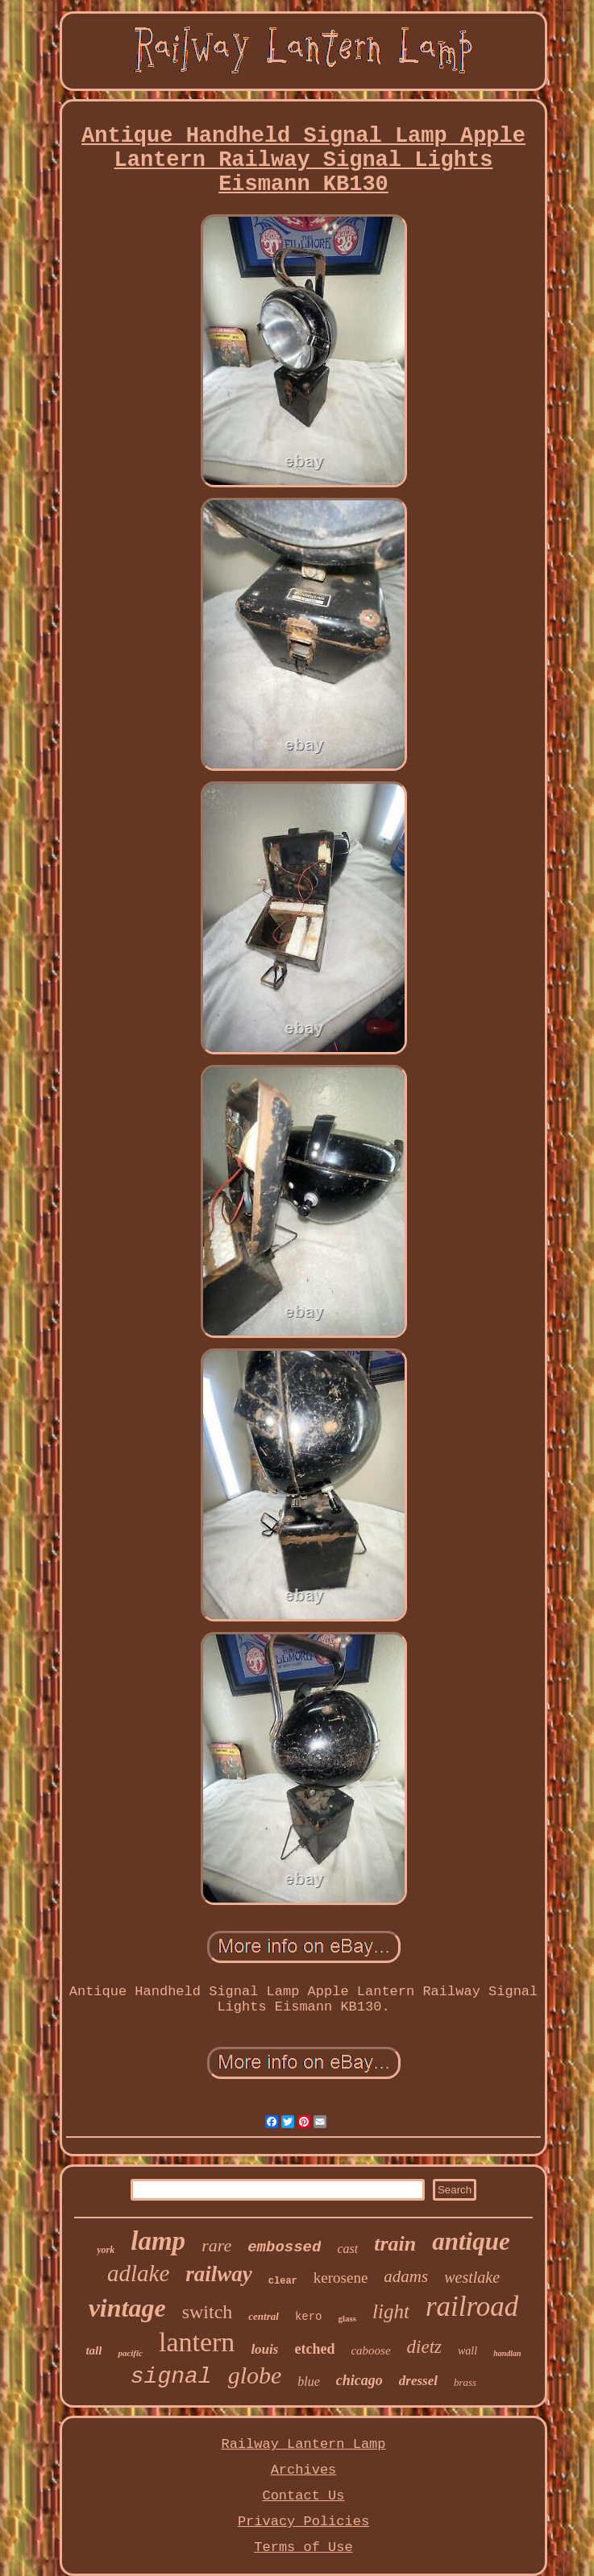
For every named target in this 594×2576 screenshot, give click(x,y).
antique (470, 2241)
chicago (359, 2380)
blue (308, 2381)
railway (218, 2274)
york (105, 2249)
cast (347, 2248)
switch (207, 2311)
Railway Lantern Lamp (303, 2444)
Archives (304, 2470)
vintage (127, 2307)
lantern (197, 2342)
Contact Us (303, 2496)
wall (467, 2351)
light (390, 2311)
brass (465, 2382)
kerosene (341, 2277)
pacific (130, 2353)
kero (308, 2316)
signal (171, 2376)
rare (216, 2245)
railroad (472, 2306)
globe (255, 2375)
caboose (370, 2350)
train (395, 2243)
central (263, 2316)
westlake (472, 2277)
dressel (418, 2380)
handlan (507, 2353)
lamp (158, 2240)
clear (282, 2281)
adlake (138, 2273)
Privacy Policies (303, 2521)
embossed (284, 2247)
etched (314, 2349)
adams (406, 2276)
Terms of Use (303, 2547)
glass (347, 2318)
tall (93, 2350)
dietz (424, 2347)
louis (264, 2349)
